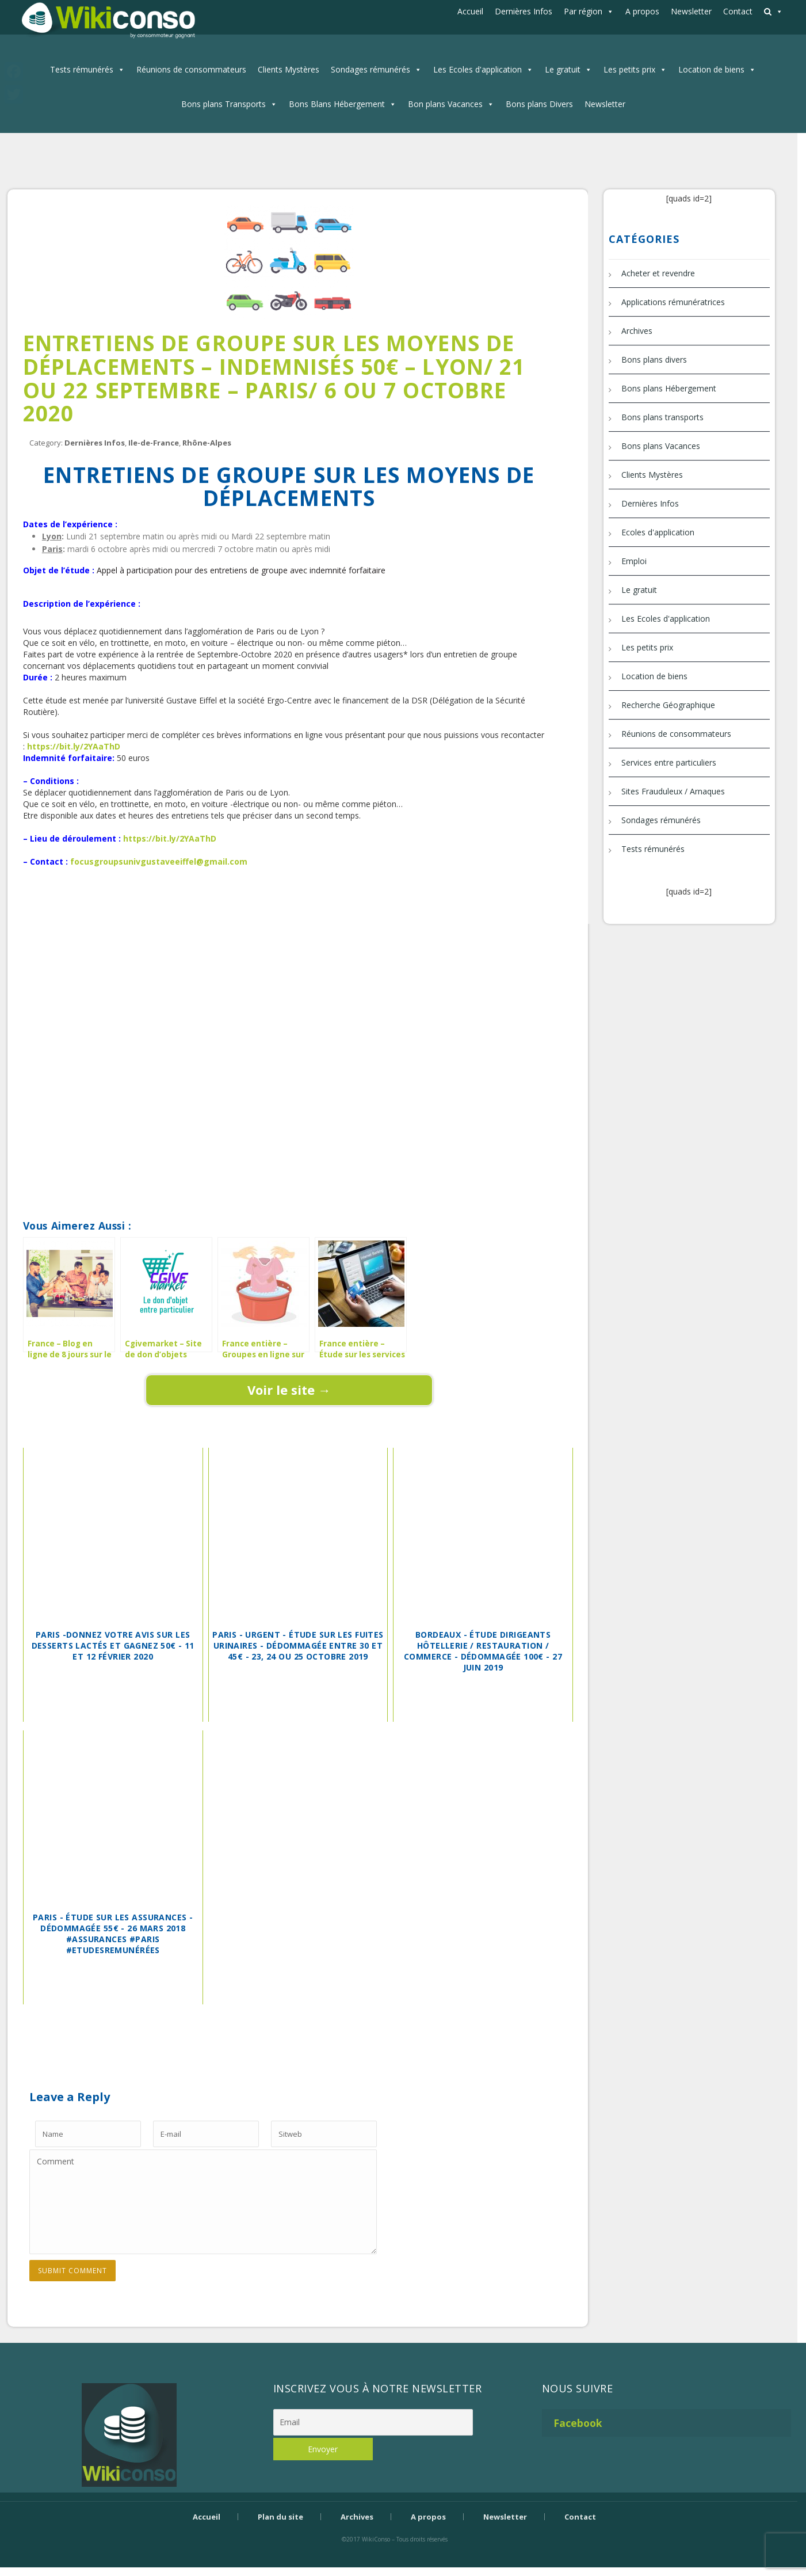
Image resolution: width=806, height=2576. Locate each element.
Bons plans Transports (223, 103)
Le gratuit (562, 69)
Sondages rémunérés (370, 69)
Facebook (577, 2423)
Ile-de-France (153, 442)
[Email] (373, 2422)
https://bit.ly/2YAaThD (73, 746)
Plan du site (280, 2517)
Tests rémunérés (81, 69)
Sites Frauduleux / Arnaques (673, 791)
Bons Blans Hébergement (337, 103)
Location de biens (711, 69)
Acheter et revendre (658, 273)
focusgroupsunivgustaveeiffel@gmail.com (158, 861)
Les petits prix (629, 69)
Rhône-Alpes (206, 442)
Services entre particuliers (668, 762)
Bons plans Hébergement (668, 388)
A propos (642, 11)
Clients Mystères (288, 69)
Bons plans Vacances (660, 445)
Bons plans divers (654, 359)
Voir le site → (289, 1389)
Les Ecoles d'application (477, 69)
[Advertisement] (288, 907)
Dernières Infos (523, 11)
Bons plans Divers (539, 103)
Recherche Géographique (668, 704)
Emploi (634, 560)
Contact (737, 11)
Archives (636, 330)
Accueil (470, 11)
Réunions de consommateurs (191, 69)
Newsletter (691, 11)
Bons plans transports (662, 417)
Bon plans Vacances (445, 103)
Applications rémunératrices (673, 301)
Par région (583, 11)
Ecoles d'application (657, 532)
